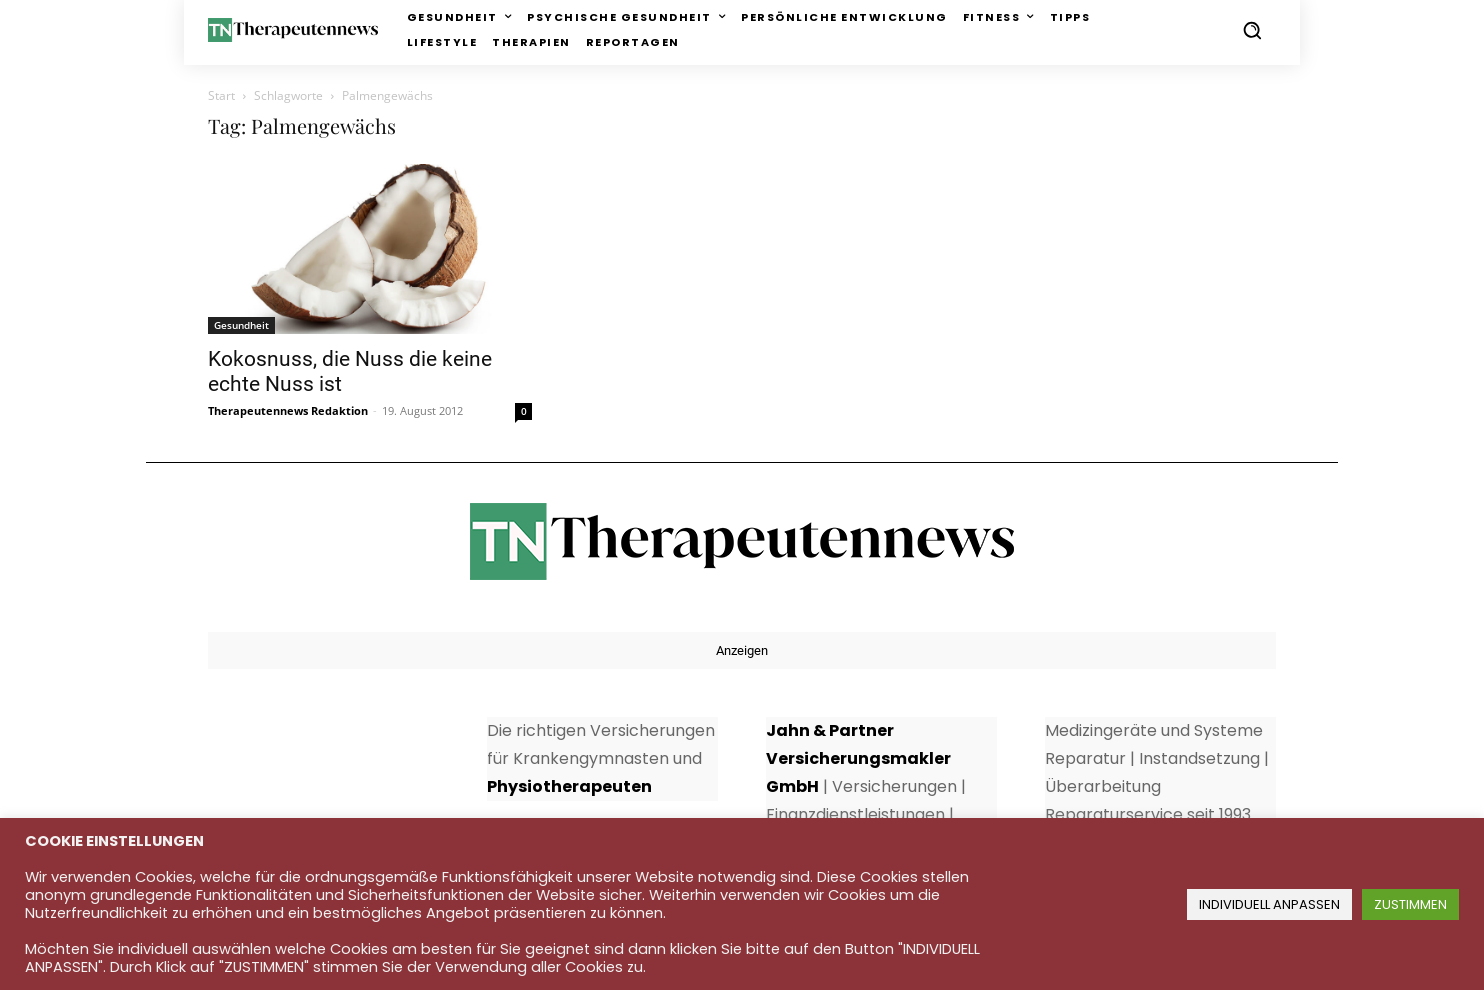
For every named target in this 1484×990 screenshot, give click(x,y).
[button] (1252, 30)
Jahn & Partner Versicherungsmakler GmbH (858, 758)
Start (221, 95)
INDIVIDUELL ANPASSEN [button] (1269, 904)
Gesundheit (241, 325)
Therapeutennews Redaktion (288, 410)
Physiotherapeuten (569, 786)
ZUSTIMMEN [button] (1410, 904)
